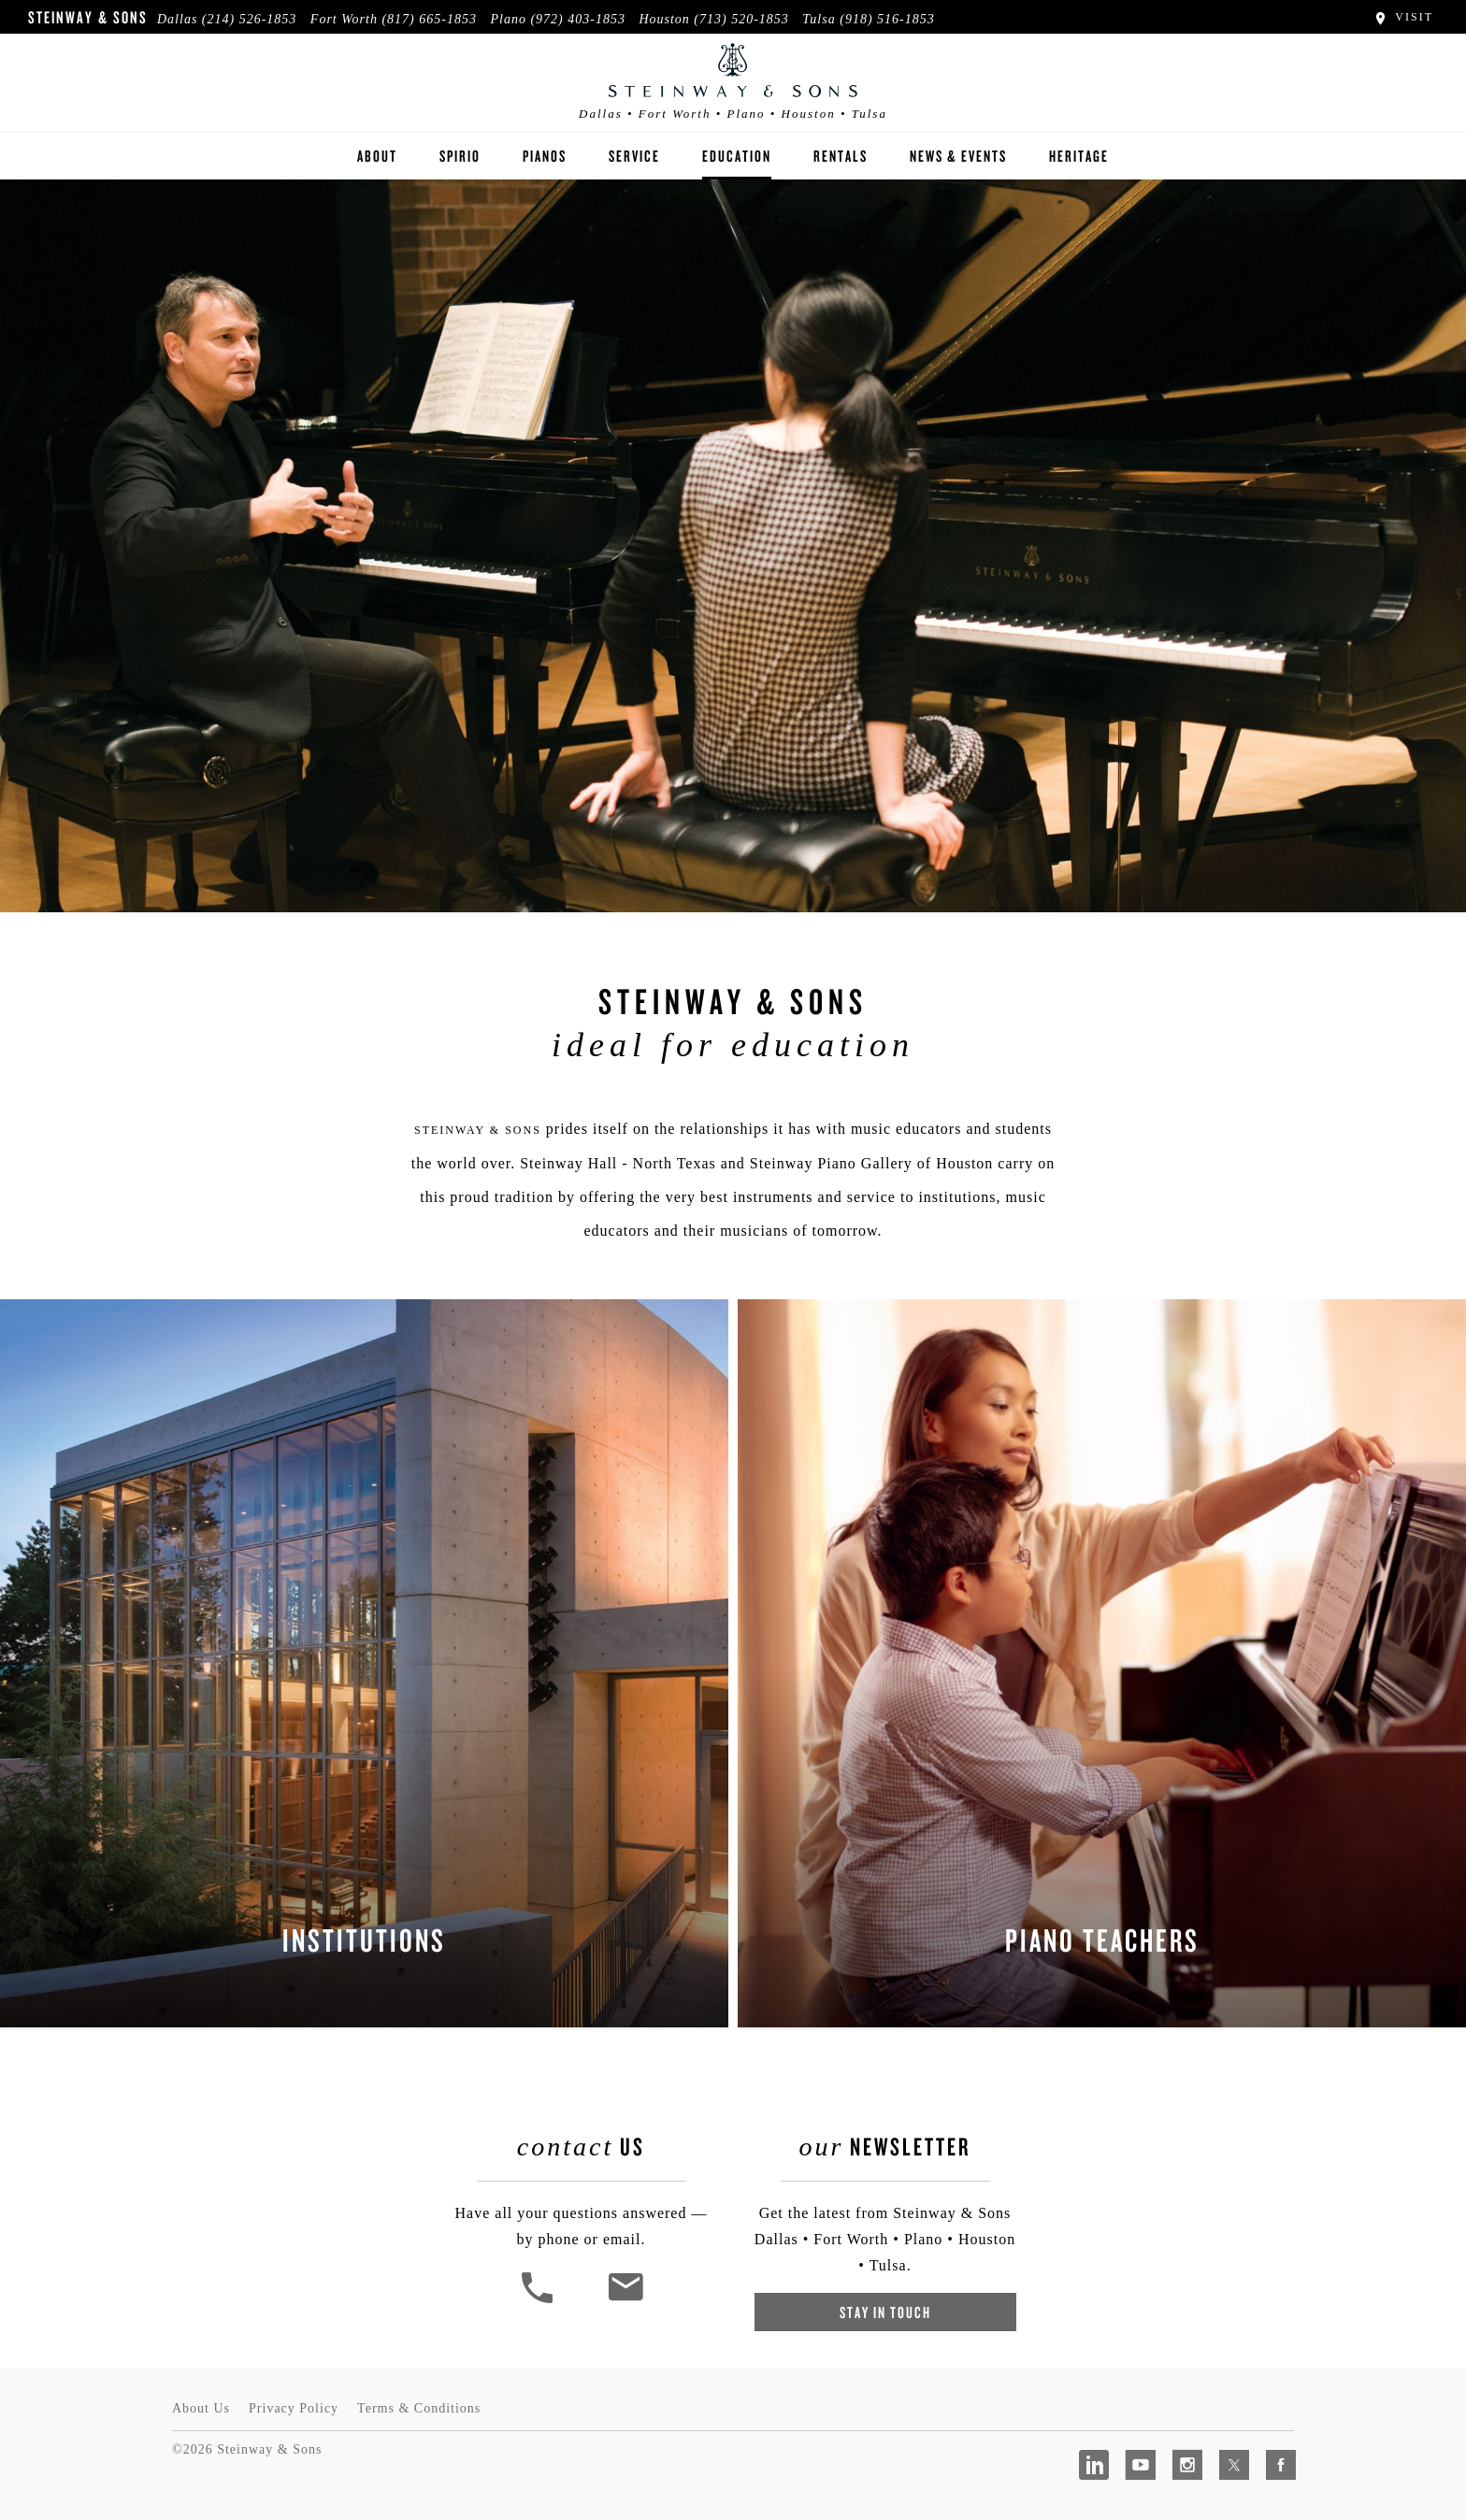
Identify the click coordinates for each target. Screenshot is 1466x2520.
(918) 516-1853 (887, 19)
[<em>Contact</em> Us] (625, 2301)
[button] (539, 2301)
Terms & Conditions (419, 2408)
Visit (1403, 16)
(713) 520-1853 (741, 19)
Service (634, 155)
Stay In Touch (885, 2312)
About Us (201, 2408)
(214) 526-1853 (249, 19)
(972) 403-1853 (577, 19)
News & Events (958, 155)
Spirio (460, 155)
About (377, 155)
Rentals (840, 155)
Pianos (545, 155)
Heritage (1079, 155)
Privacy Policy (293, 2408)
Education (736, 155)
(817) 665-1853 (429, 19)
